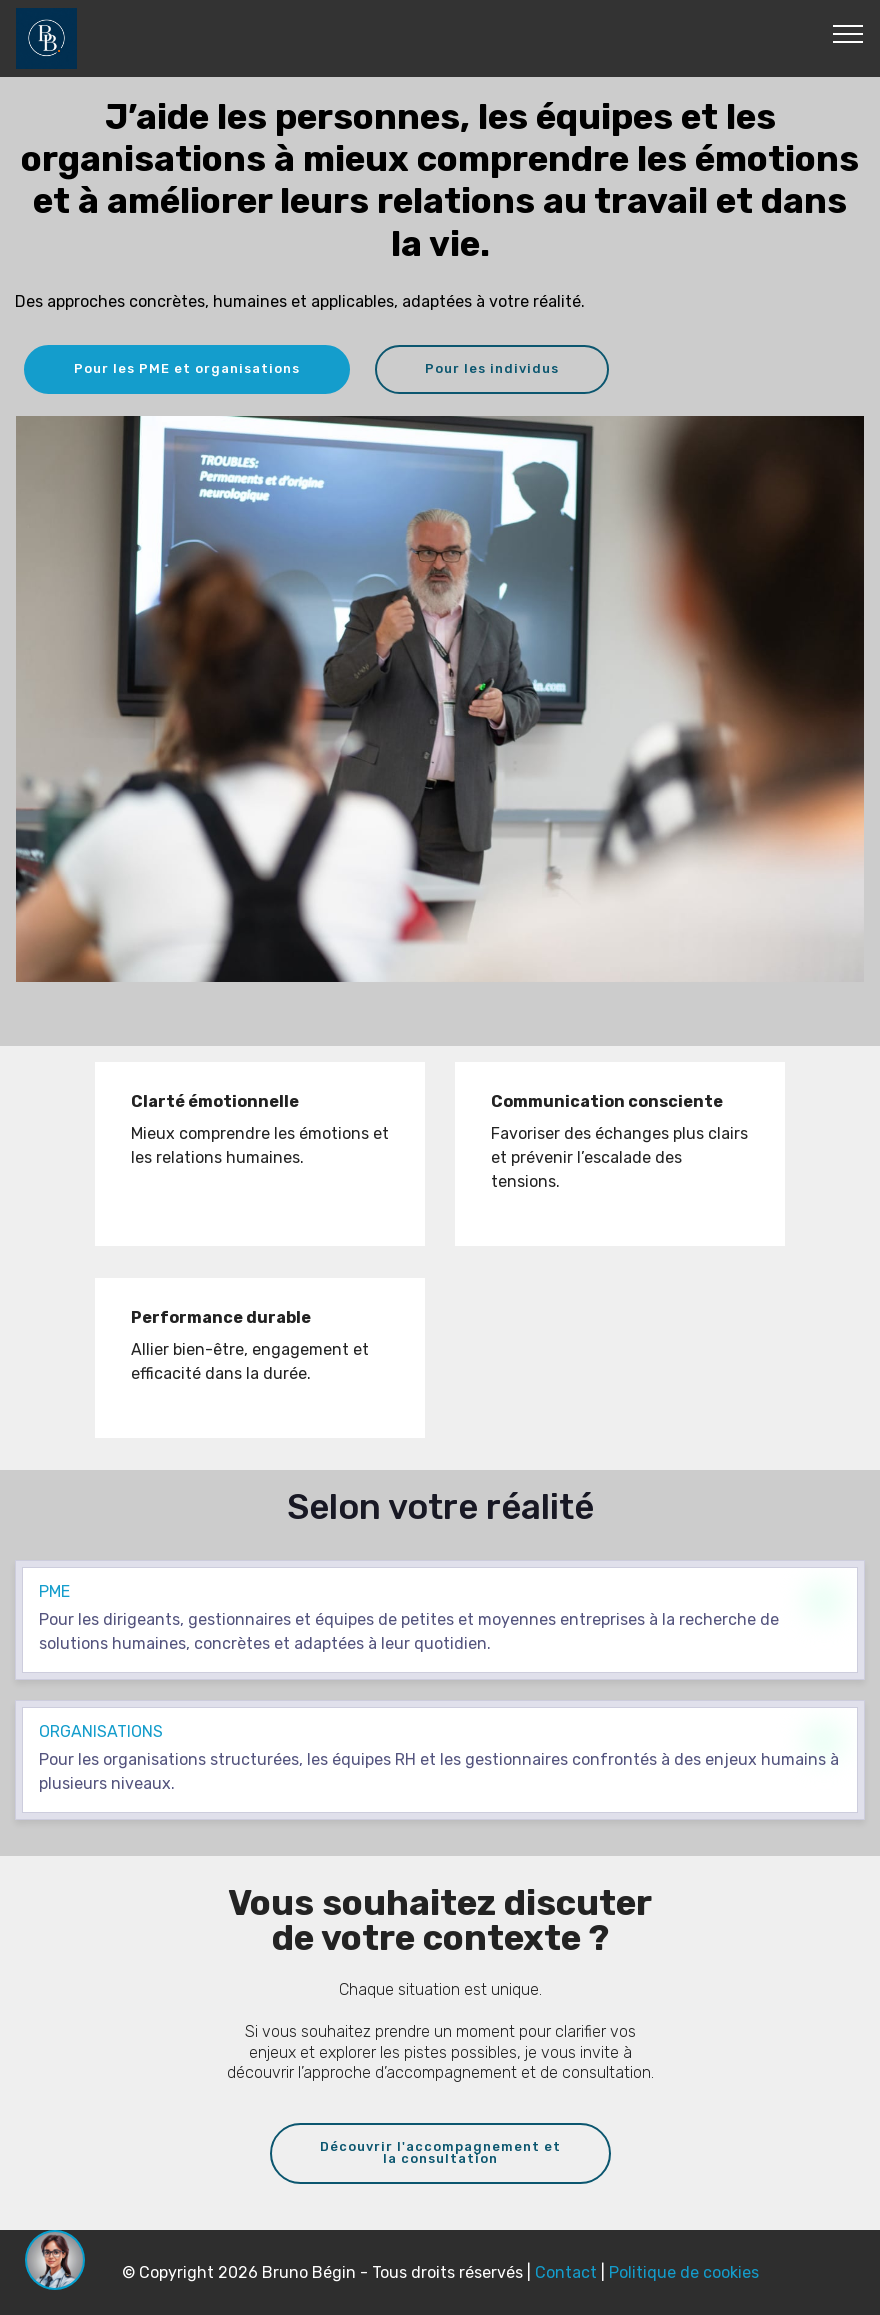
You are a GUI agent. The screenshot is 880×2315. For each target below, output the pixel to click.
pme (54, 1591)
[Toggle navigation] (848, 33)
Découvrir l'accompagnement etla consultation (440, 2153)
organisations (101, 1731)
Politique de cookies (684, 2272)
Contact (568, 2272)
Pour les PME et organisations (187, 368)
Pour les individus (492, 368)
